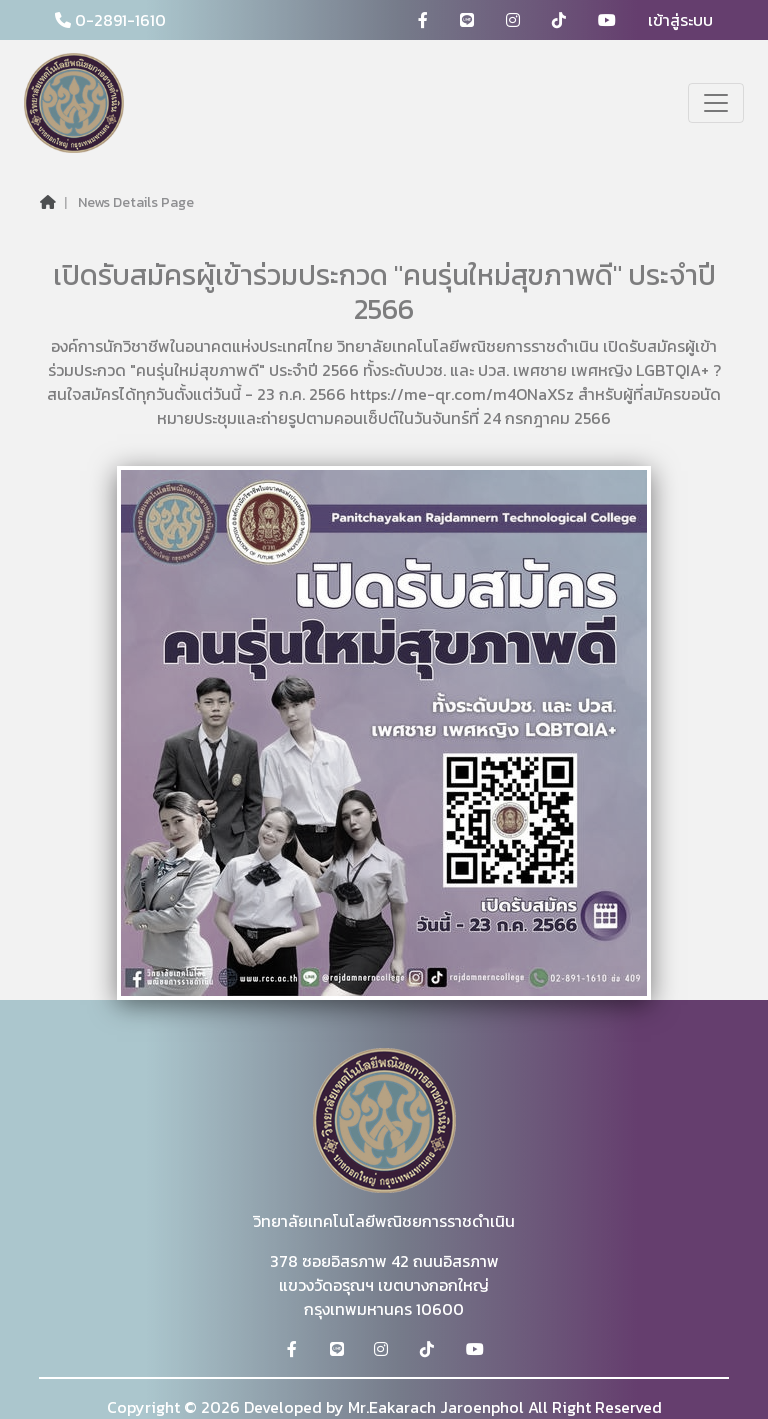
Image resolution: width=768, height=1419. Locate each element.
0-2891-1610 (110, 20)
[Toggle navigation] (716, 103)
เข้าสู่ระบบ (680, 20)
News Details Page (136, 202)
